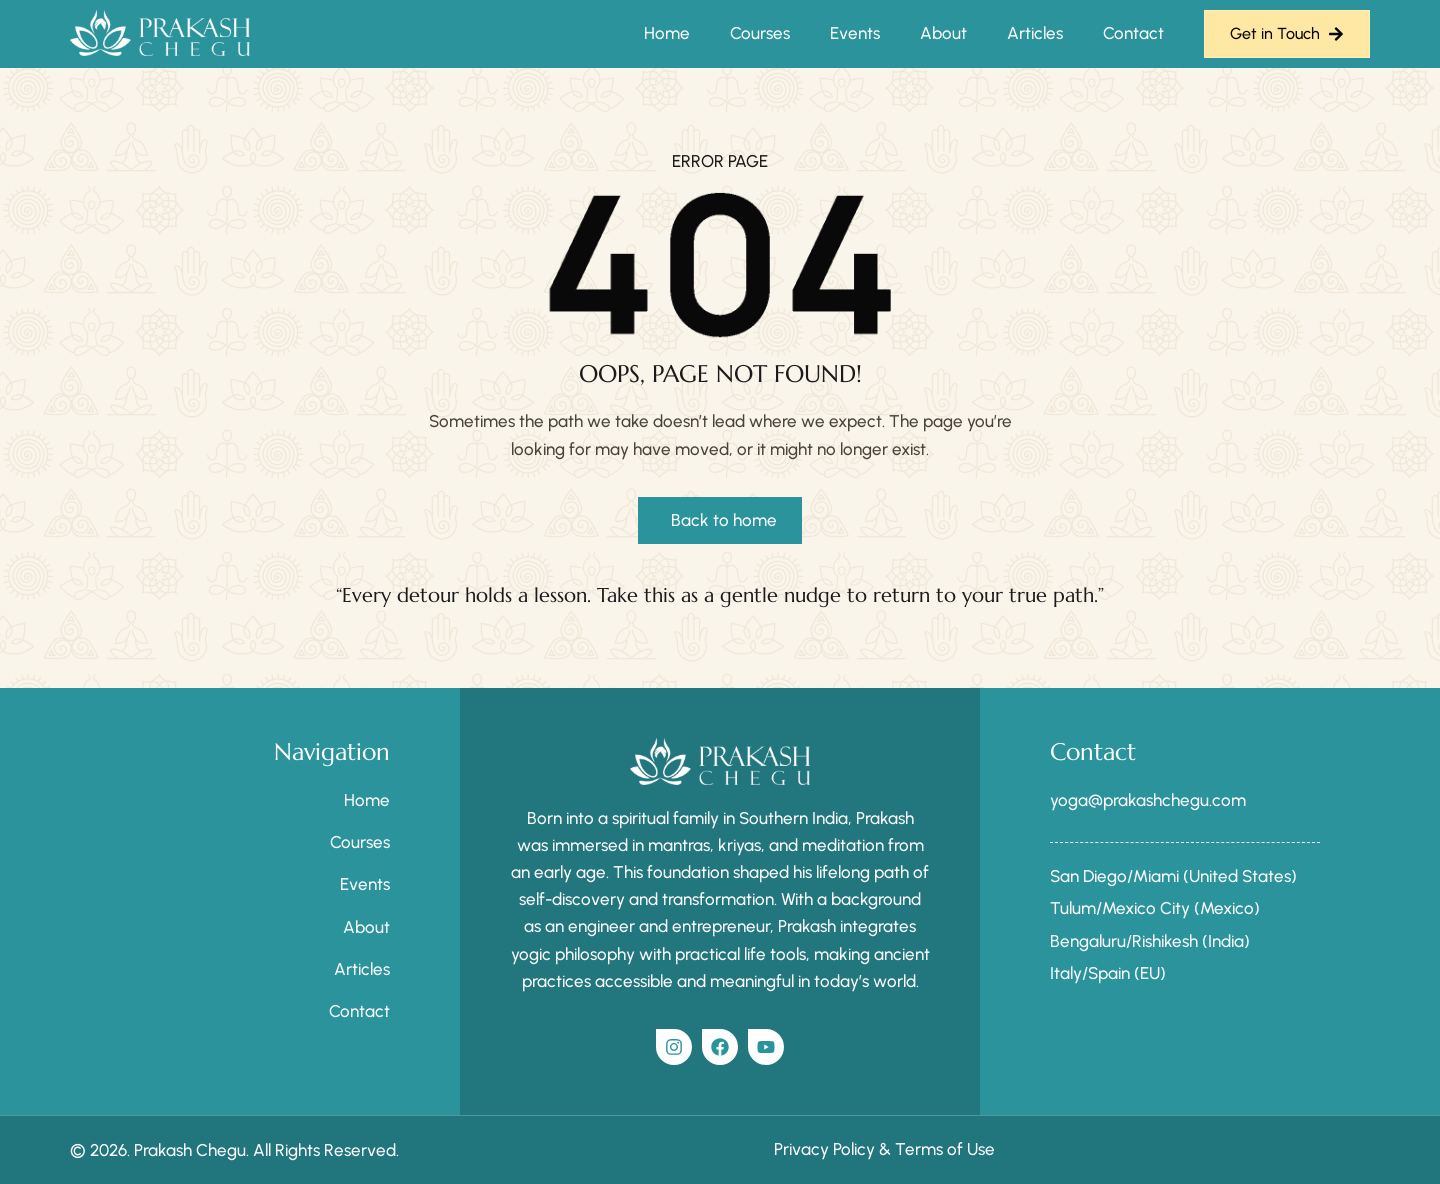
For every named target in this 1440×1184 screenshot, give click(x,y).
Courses (760, 33)
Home (667, 33)
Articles (1035, 33)
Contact (1133, 33)
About (943, 33)
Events (855, 33)
